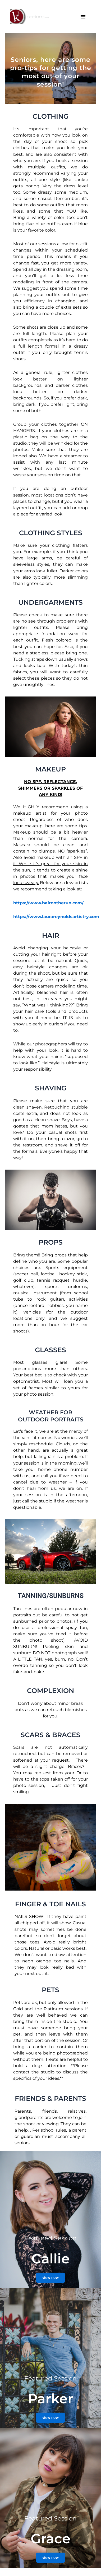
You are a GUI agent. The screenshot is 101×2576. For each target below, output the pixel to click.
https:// (21, 916)
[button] (83, 17)
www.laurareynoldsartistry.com (64, 916)
